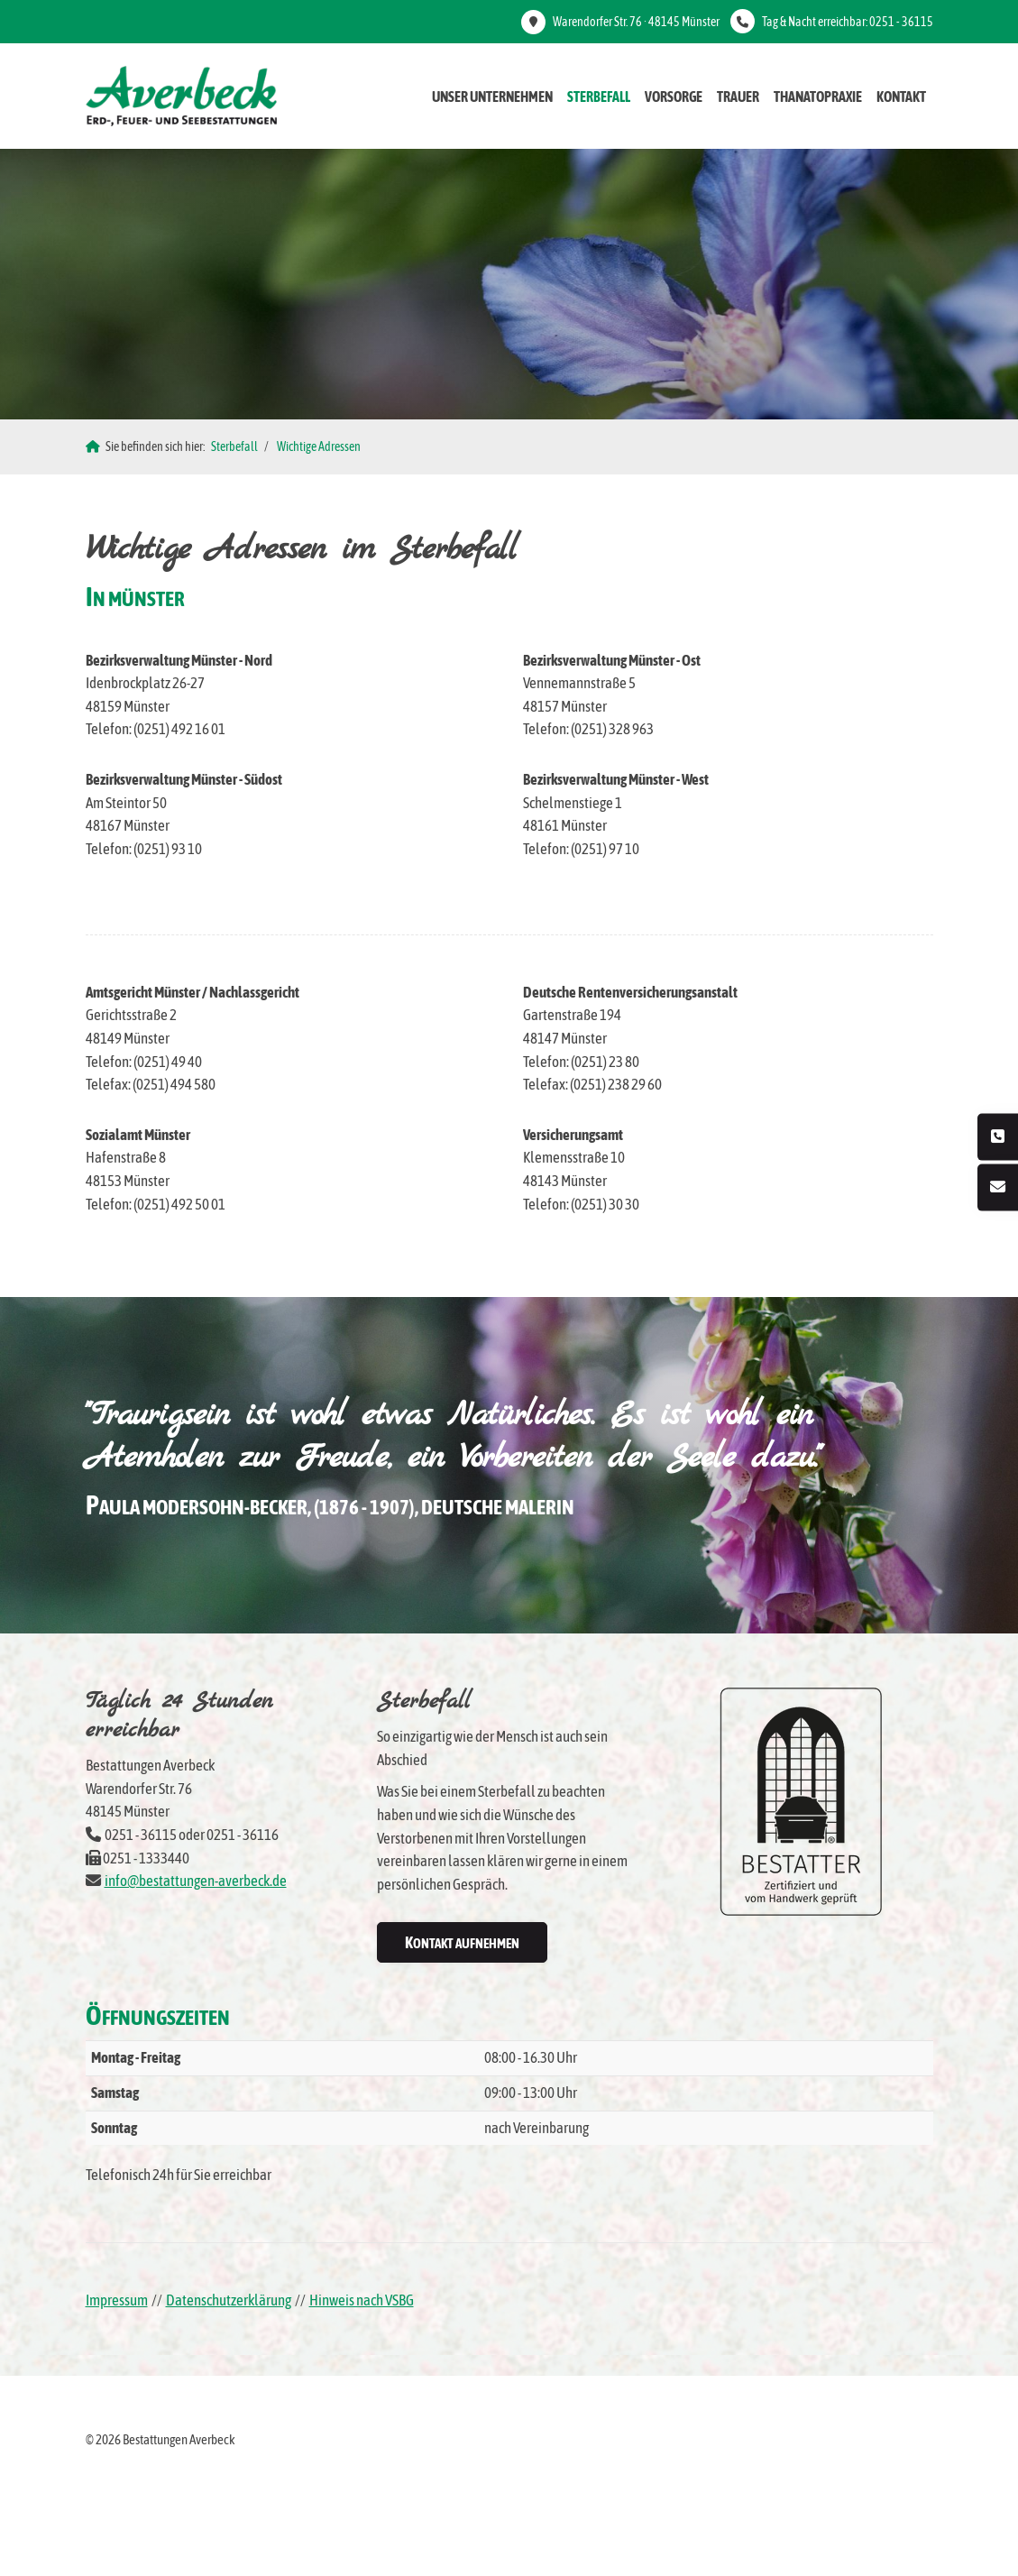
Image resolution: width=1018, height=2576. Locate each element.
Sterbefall (598, 96)
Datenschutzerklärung (228, 2300)
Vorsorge (673, 96)
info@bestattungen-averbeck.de (196, 1881)
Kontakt (901, 96)
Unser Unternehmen (492, 96)
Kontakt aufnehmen (462, 1942)
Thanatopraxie (818, 96)
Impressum (117, 2300)
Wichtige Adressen (319, 446)
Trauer (738, 96)
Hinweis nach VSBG (361, 2300)
